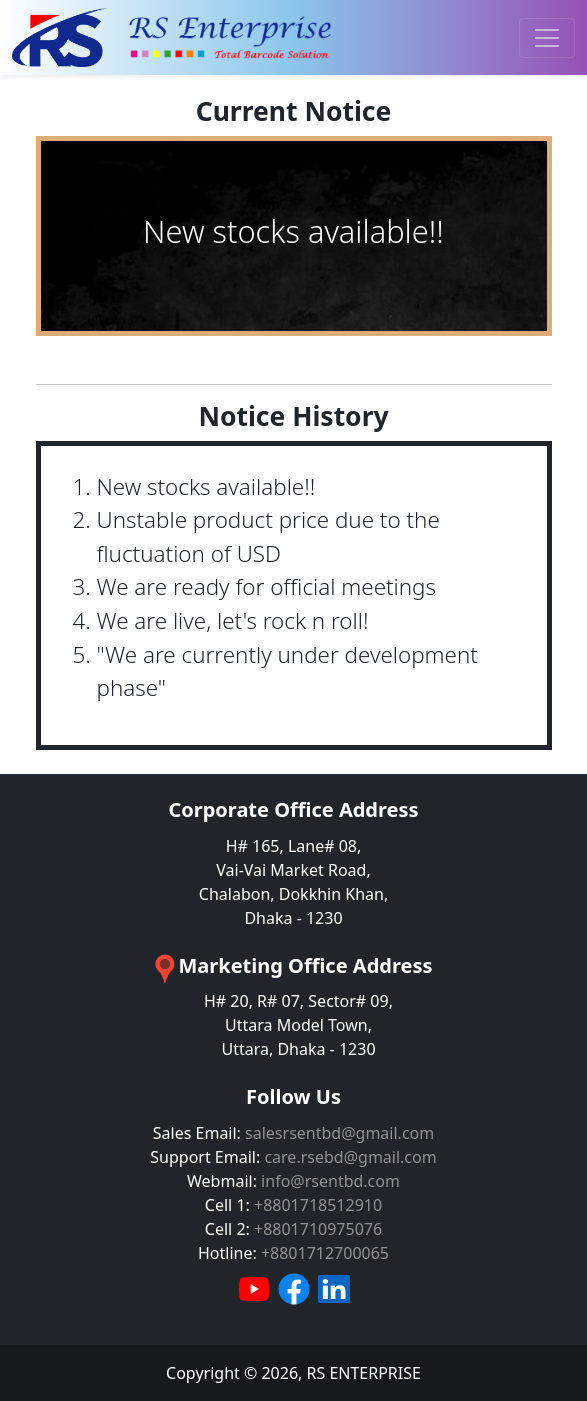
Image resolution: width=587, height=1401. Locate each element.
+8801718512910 (318, 1205)
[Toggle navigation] (547, 38)
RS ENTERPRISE (363, 1373)
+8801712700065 (325, 1253)
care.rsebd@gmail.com (350, 1157)
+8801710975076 (318, 1229)
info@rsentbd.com (330, 1181)
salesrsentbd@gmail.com (339, 1133)
